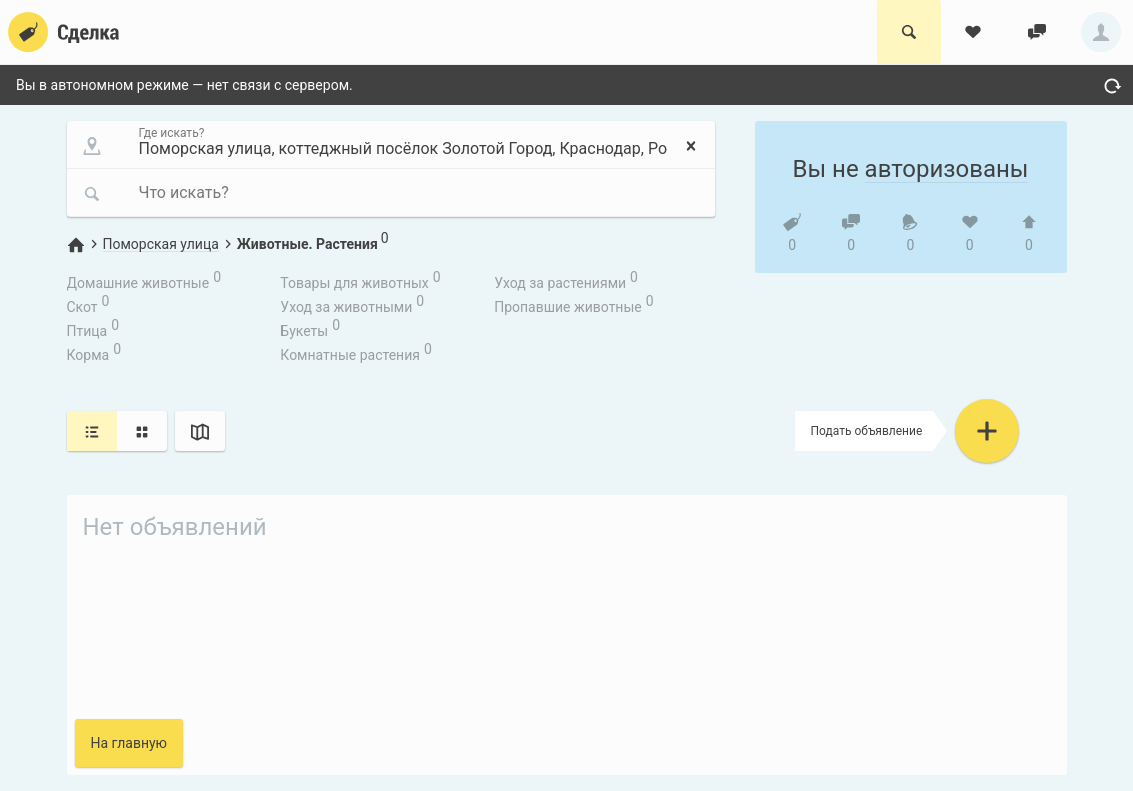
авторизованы (947, 169)
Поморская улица (161, 244)
